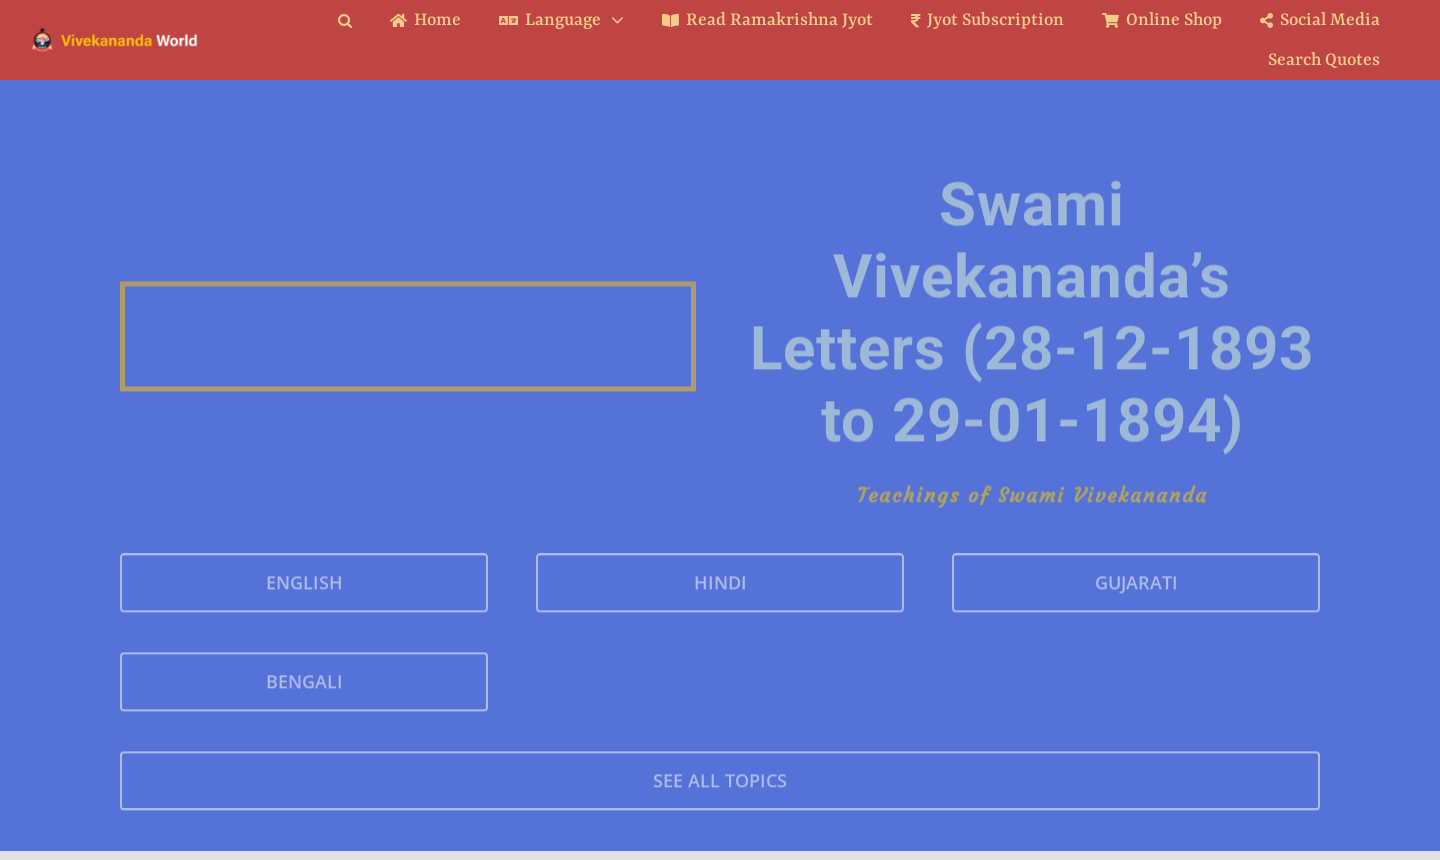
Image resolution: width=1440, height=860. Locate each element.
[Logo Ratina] (115, 34)
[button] (360, 20)
